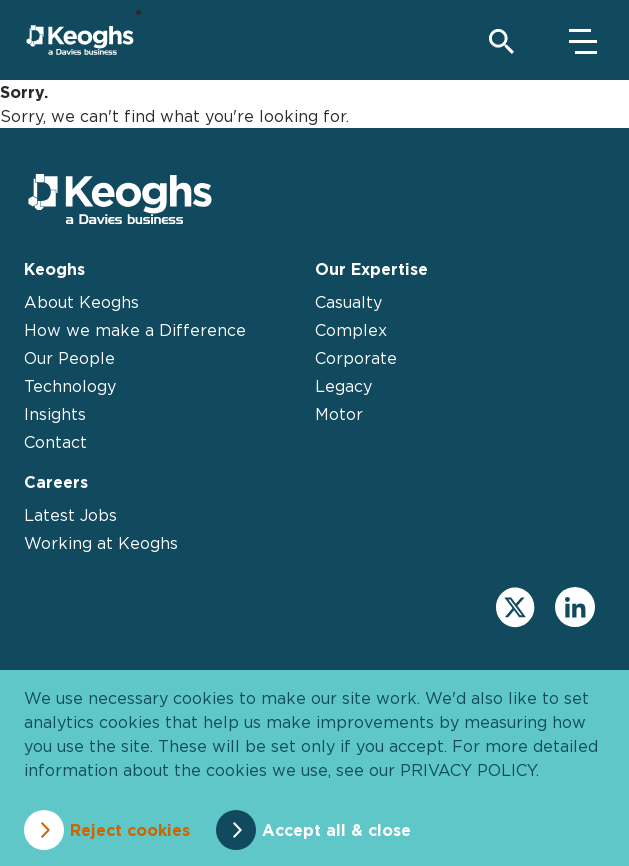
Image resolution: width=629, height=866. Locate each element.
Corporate (356, 358)
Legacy (343, 386)
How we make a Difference (135, 330)
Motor (339, 414)
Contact (55, 442)
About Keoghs (81, 302)
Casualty (348, 302)
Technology (70, 386)
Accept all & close (336, 830)
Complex (351, 330)
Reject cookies (130, 830)
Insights (55, 414)
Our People (69, 358)
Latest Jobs (70, 515)
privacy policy (468, 770)
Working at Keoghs (101, 543)
